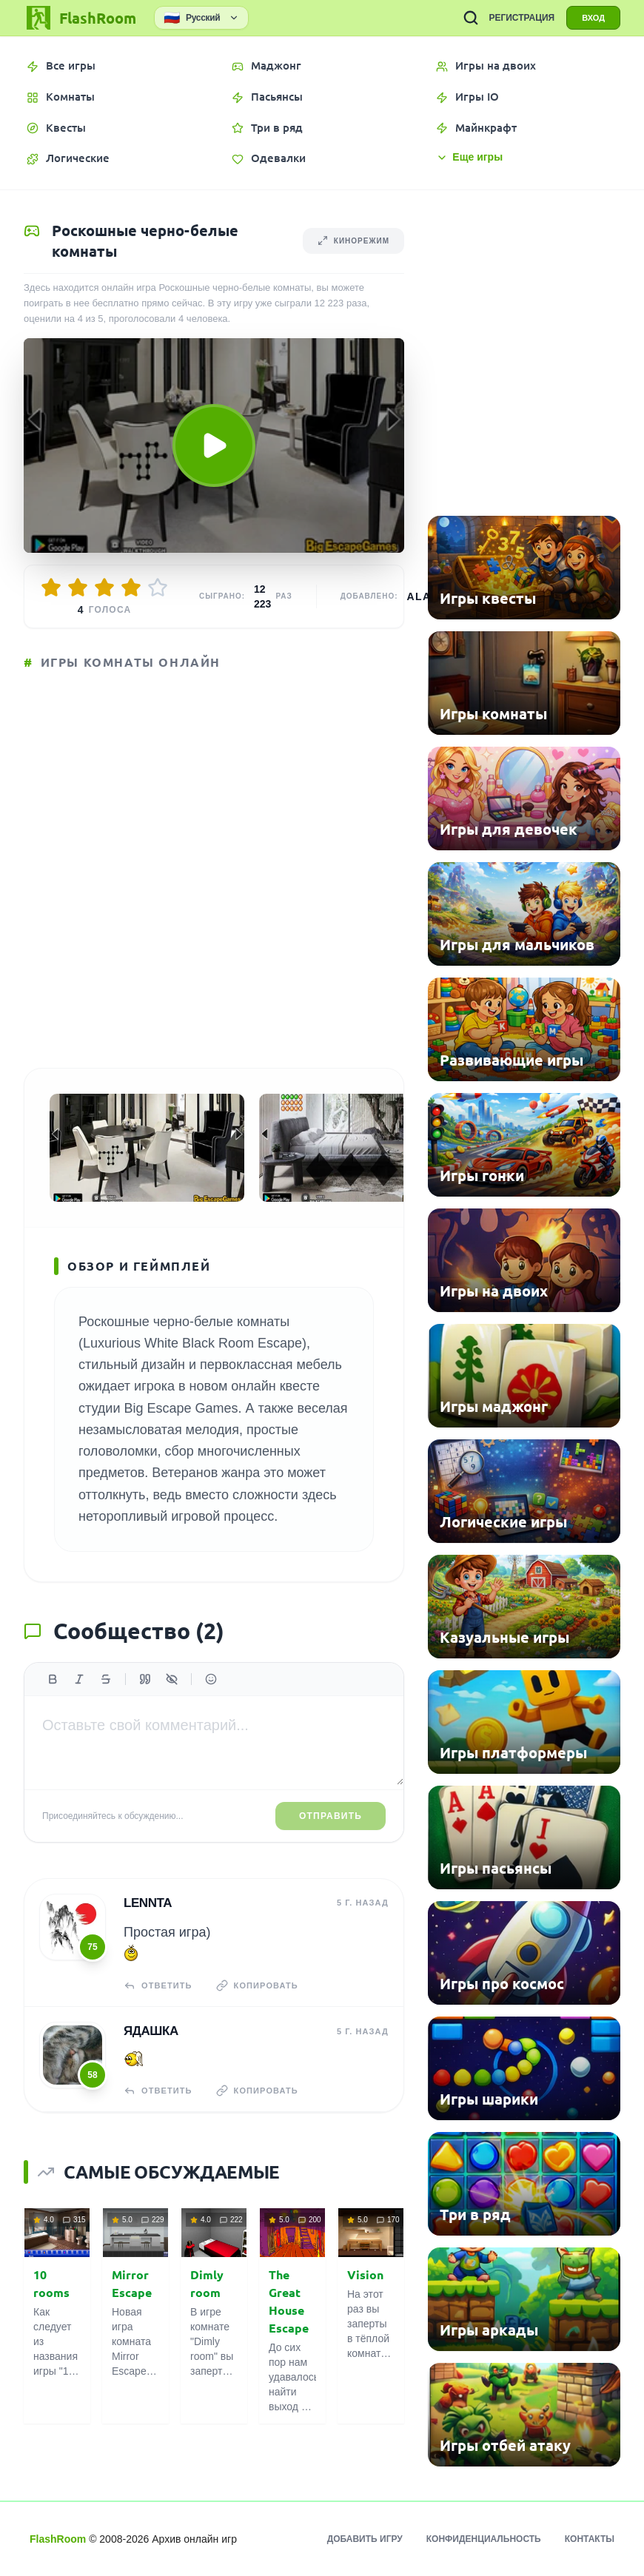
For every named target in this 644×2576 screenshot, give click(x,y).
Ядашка (151, 2031)
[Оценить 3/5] (104, 587)
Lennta (148, 1903)
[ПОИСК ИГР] (470, 17)
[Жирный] (52, 1679)
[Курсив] (79, 1679)
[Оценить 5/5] (158, 587)
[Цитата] (145, 1679)
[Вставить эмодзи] (211, 1679)
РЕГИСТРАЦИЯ (521, 18)
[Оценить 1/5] (51, 587)
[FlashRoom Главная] (80, 18)
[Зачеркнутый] (105, 1679)
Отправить (330, 1816)
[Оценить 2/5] (78, 587)
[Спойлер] (171, 1679)
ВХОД (593, 17)
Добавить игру (365, 2539)
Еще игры (469, 157)
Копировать (257, 1985)
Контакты (589, 2539)
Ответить (158, 1985)
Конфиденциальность (483, 2539)
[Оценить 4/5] (131, 587)
